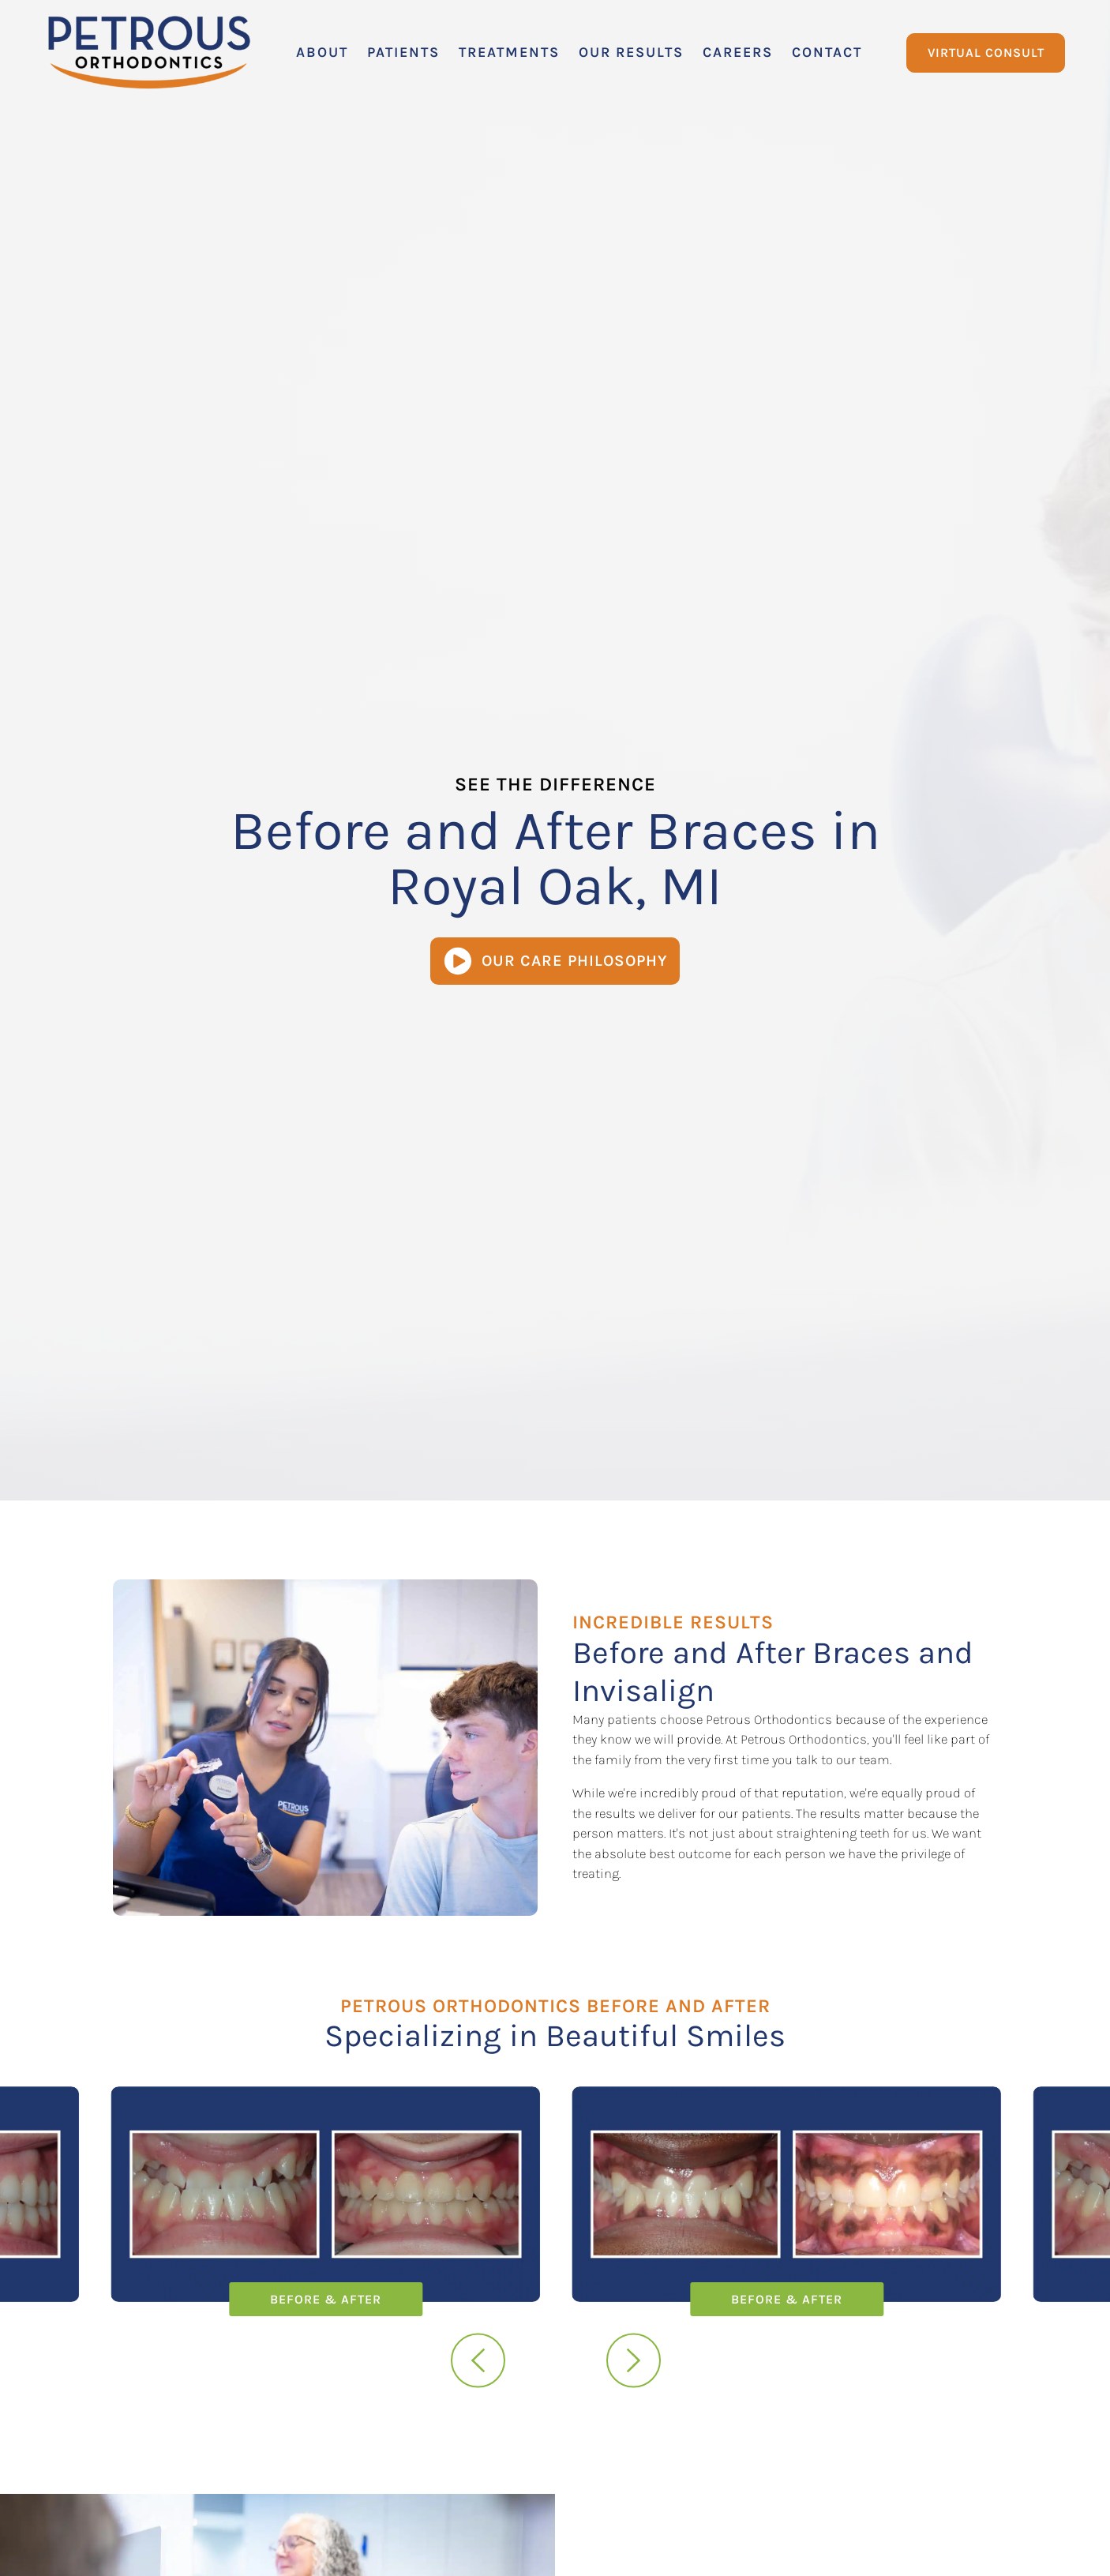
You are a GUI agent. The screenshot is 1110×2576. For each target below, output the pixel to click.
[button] (322, 52)
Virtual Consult (986, 52)
